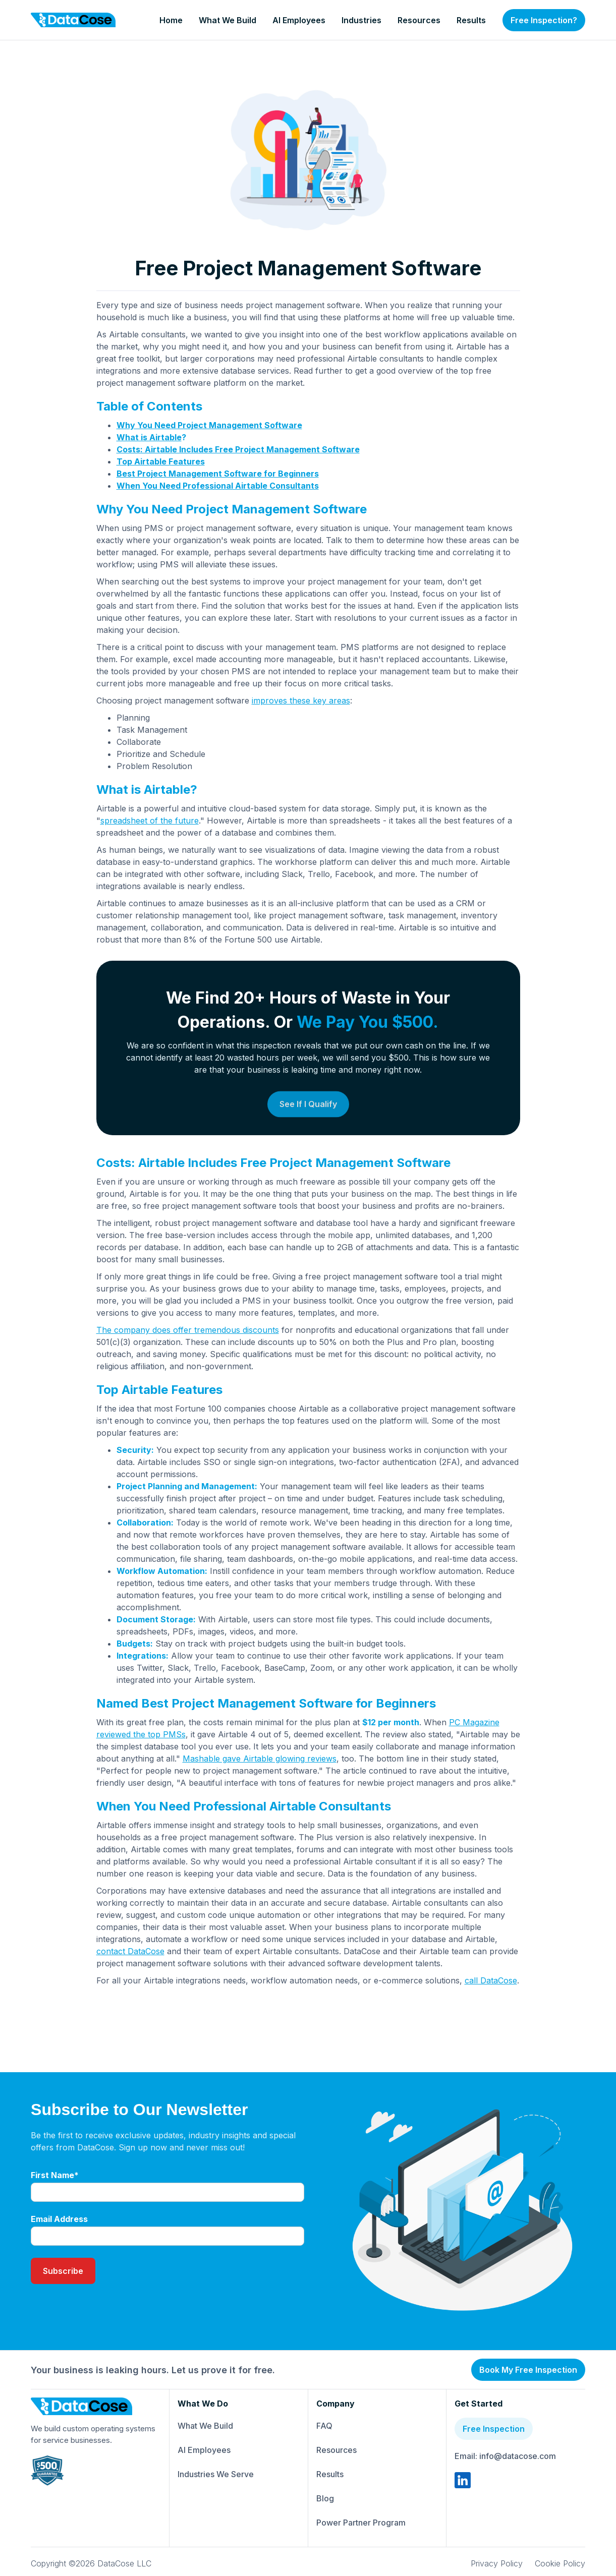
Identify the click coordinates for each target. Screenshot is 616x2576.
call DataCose (491, 1980)
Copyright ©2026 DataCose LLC (91, 2563)
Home (171, 20)
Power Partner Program (361, 2523)
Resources (419, 20)
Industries (361, 20)
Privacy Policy (497, 2563)
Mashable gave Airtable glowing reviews (260, 1758)
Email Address (59, 2219)
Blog (325, 2498)
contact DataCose (130, 1951)
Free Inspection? (544, 20)
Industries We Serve (216, 2474)
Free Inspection (494, 2429)
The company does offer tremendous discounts (187, 1330)
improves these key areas (301, 700)
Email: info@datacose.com (505, 2456)
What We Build (227, 20)
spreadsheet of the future (149, 820)
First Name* (55, 2175)
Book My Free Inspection (528, 2370)
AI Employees (298, 20)
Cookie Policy (560, 2563)
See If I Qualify (308, 1141)
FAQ (324, 2426)
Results (471, 20)
